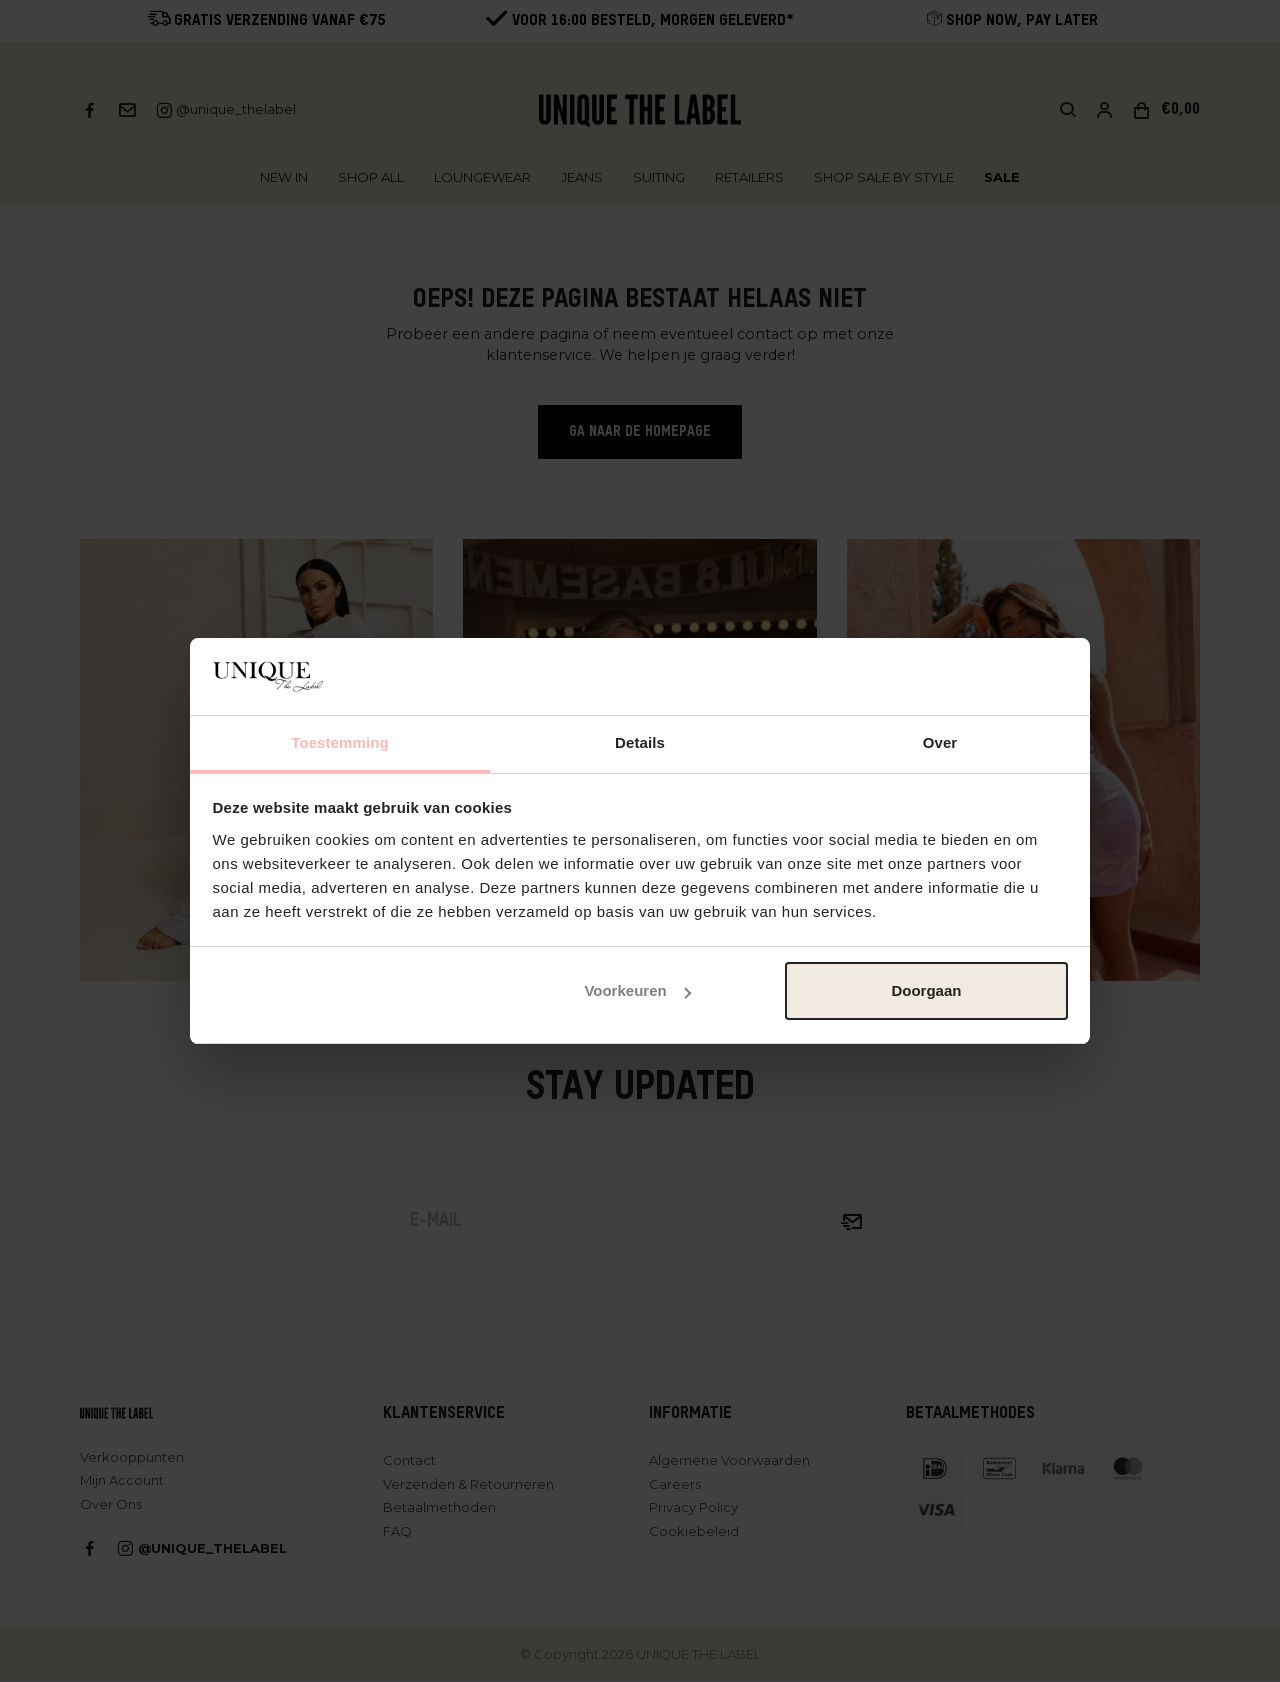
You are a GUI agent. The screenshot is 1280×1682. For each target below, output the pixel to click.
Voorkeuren (637, 990)
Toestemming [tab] (340, 742)
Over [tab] (940, 742)
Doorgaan (926, 990)
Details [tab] (640, 742)
